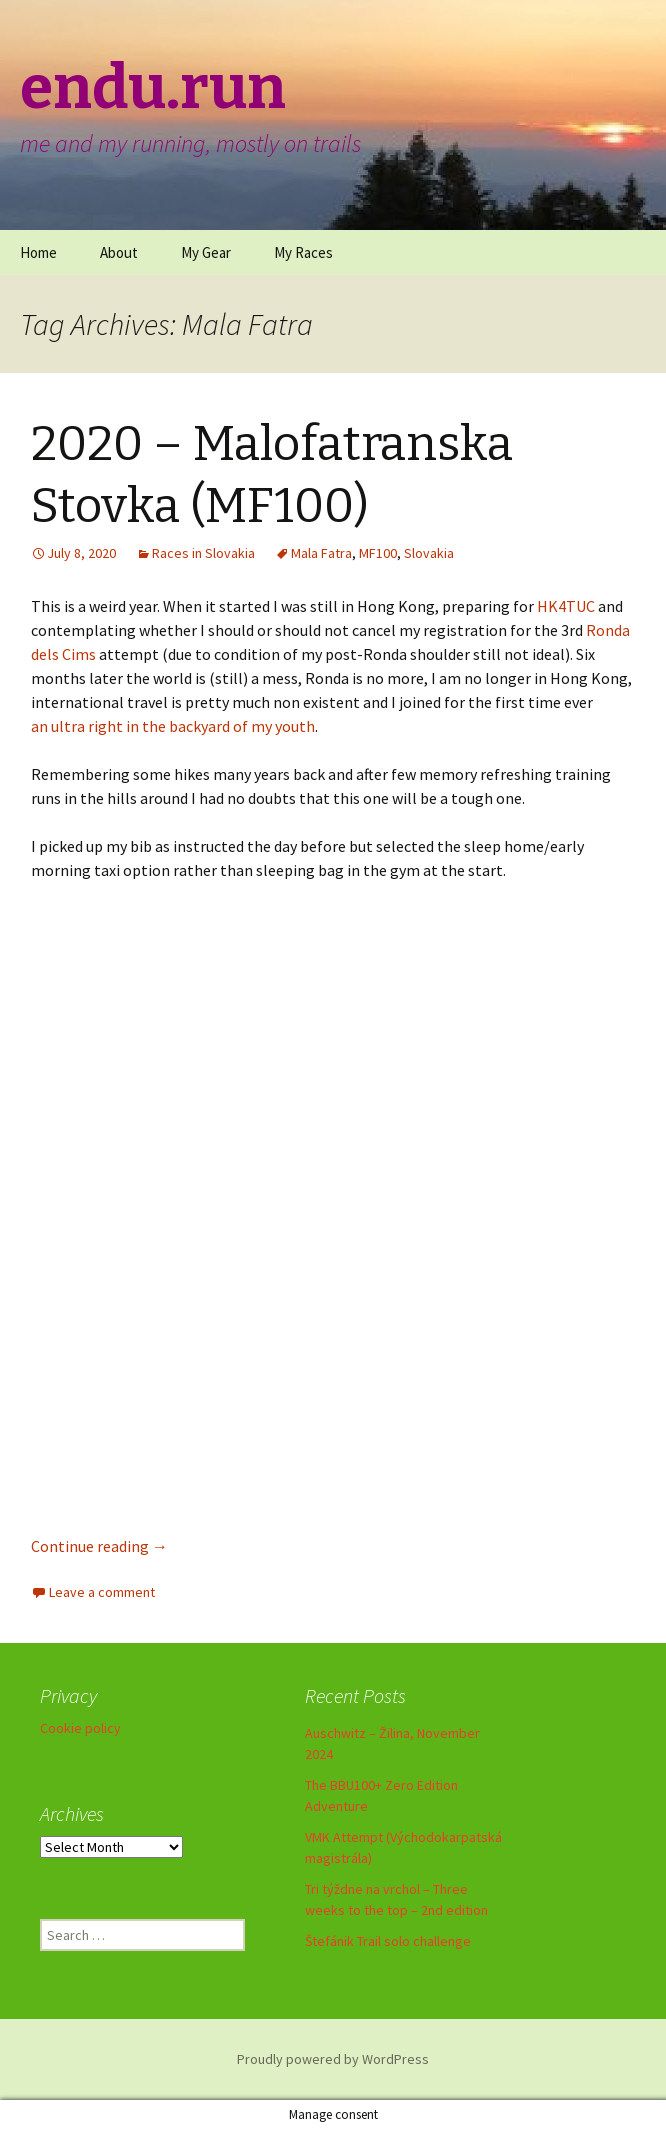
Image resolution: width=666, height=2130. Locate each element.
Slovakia (429, 553)
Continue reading (99, 1546)
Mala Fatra (321, 553)
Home (38, 252)
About (119, 252)
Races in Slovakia (203, 553)
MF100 (378, 553)
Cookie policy (80, 1728)
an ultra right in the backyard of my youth (173, 726)
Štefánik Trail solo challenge (388, 1941)
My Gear (206, 252)
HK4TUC (566, 606)
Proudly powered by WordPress (333, 2059)
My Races (303, 252)
